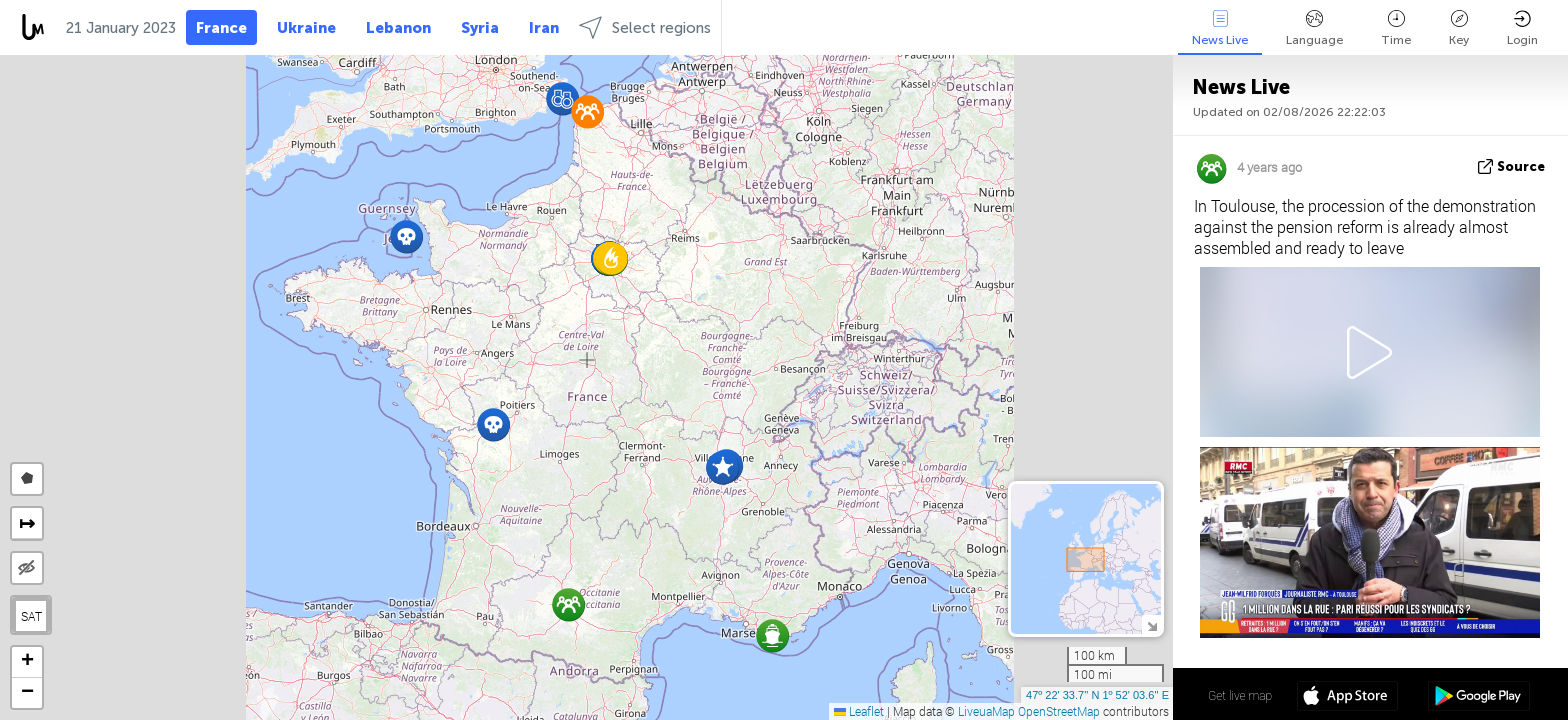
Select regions (645, 27)
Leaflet (859, 711)
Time (1396, 28)
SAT (31, 616)
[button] (772, 635)
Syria (480, 28)
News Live (1220, 28)
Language (1314, 28)
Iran (544, 28)
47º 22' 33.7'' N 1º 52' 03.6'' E (1097, 695)
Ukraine (306, 28)
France (221, 28)
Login (1522, 28)
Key (1459, 28)
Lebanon (398, 28)
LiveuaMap (986, 711)
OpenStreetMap (1059, 711)
